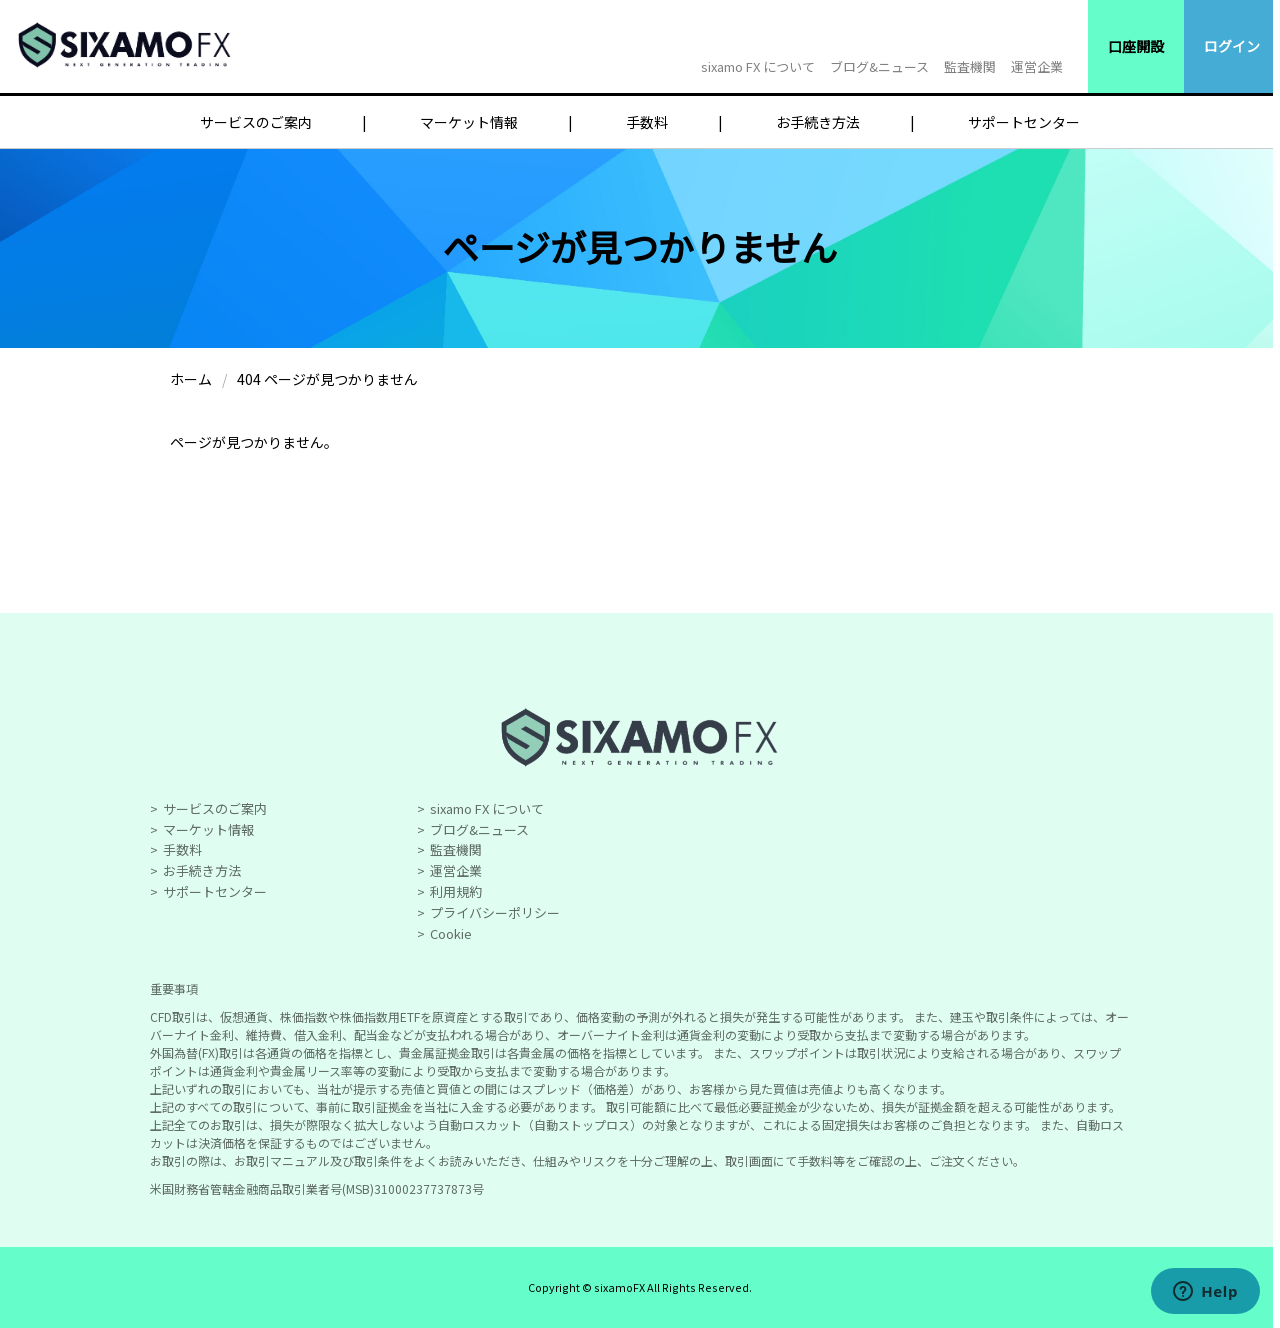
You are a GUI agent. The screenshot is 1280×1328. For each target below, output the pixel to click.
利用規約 (456, 891)
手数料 (647, 122)
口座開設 (1136, 46)
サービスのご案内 (256, 122)
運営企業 (1037, 66)
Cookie (451, 933)
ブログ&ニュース (879, 66)
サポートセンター (1024, 122)
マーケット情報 (469, 122)
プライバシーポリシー (495, 912)
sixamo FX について (758, 66)
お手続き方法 (818, 122)
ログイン (1232, 46)
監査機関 (970, 66)
